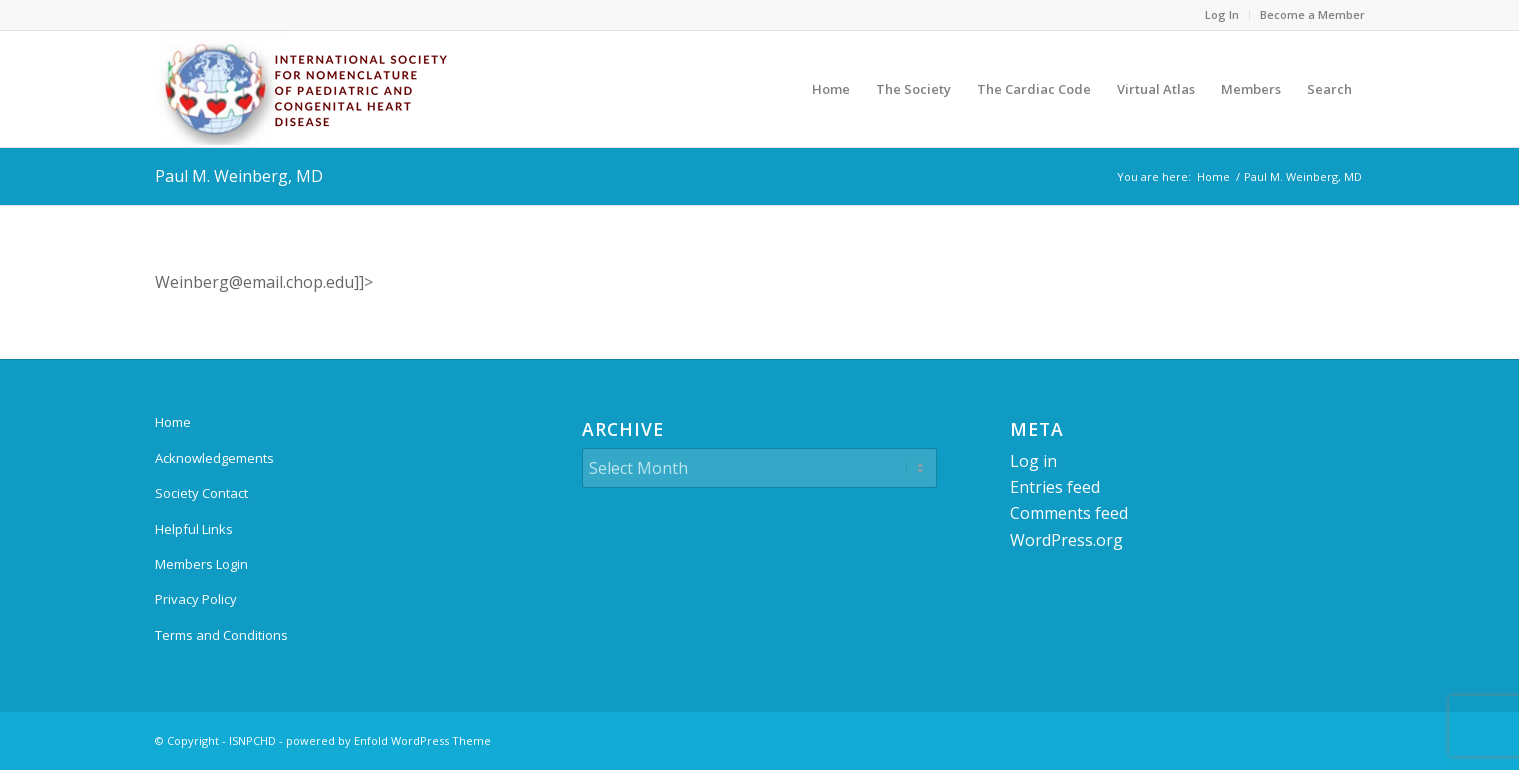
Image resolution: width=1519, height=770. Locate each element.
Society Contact (201, 493)
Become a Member (1312, 14)
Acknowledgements (214, 458)
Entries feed (1055, 487)
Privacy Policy (196, 599)
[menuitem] (1222, 15)
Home (173, 422)
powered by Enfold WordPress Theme (388, 740)
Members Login (201, 564)
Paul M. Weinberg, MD (239, 176)
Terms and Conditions (221, 635)
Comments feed (1069, 513)
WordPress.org (1066, 540)
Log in (1033, 461)
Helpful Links (194, 529)
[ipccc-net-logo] (305, 89)
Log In (1222, 14)
